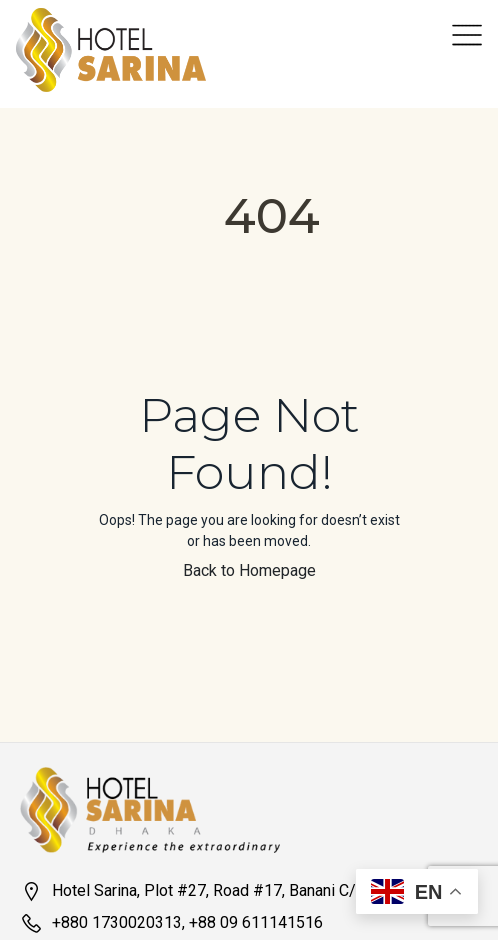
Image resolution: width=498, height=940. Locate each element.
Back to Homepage (249, 570)
